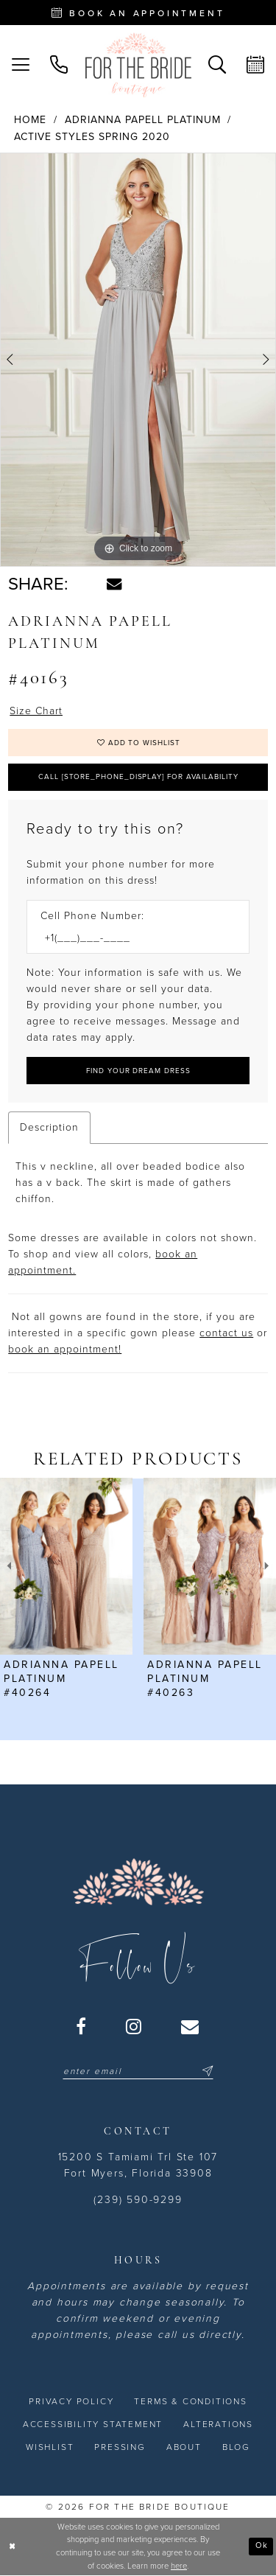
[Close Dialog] (12, 2547)
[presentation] (66, 1567)
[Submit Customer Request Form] (138, 1071)
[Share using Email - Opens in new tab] (114, 583)
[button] (20, 65)
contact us (226, 1333)
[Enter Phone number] (130, 938)
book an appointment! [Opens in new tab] (64, 1350)
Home (30, 120)
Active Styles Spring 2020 (92, 136)
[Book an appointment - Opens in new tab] (138, 12)
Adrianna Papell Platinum (143, 120)
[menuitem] (20, 65)
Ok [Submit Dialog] (261, 2546)
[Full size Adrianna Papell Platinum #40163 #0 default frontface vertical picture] (138, 359)
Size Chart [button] (36, 711)
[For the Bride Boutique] (138, 64)
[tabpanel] (138, 359)
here (179, 2566)
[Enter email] (138, 2071)
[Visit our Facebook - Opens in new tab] (82, 2026)
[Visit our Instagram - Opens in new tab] (134, 2026)
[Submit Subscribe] (205, 2071)
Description (49, 1128)
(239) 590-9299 (137, 2199)
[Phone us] (59, 65)
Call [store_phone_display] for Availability (138, 776)
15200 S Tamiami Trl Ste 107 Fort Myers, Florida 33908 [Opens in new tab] (138, 2165)
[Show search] (217, 65)
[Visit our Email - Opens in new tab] (190, 2026)
